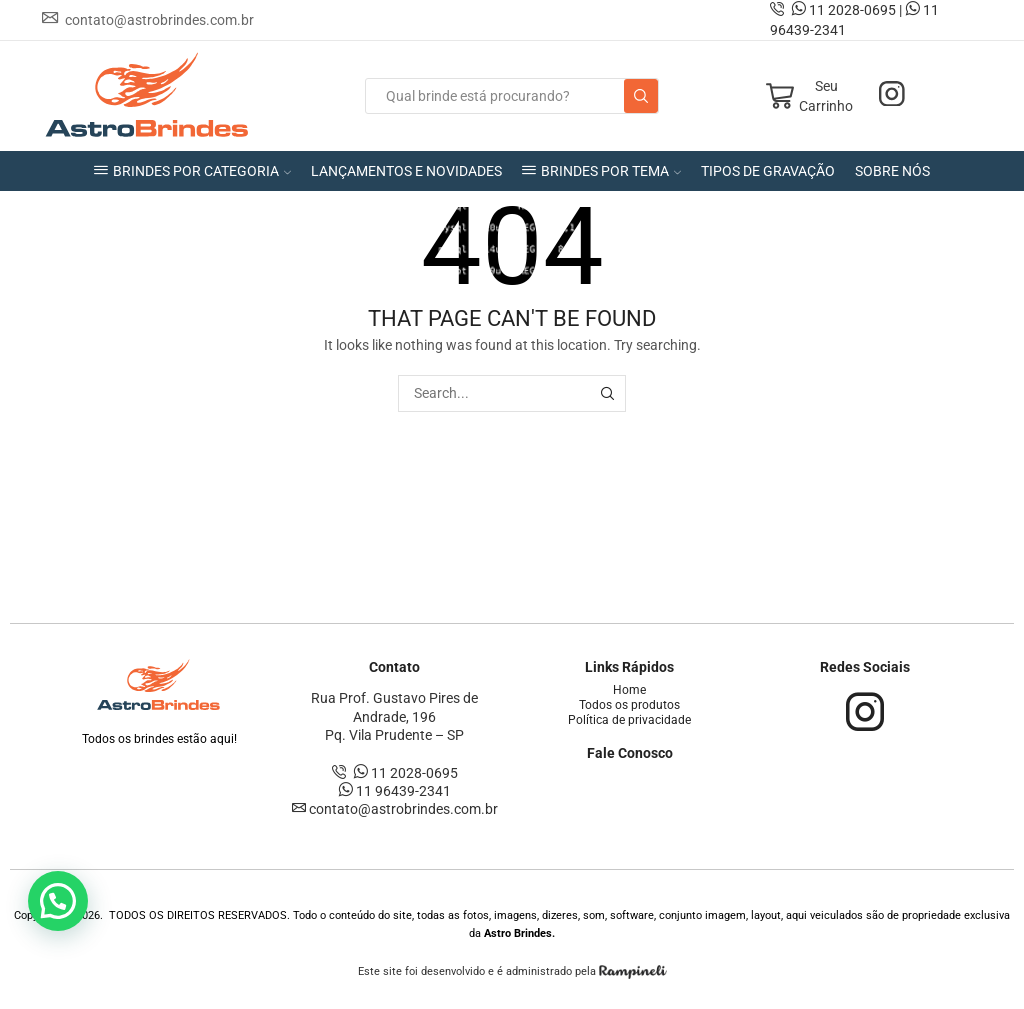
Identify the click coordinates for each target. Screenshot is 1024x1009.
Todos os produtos (629, 705)
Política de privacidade (629, 720)
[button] (58, 901)
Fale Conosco (630, 753)
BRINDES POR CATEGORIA (192, 171)
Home (629, 690)
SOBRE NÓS (892, 171)
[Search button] (641, 96)
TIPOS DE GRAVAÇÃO (768, 171)
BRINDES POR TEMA (601, 171)
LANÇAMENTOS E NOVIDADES (406, 171)
